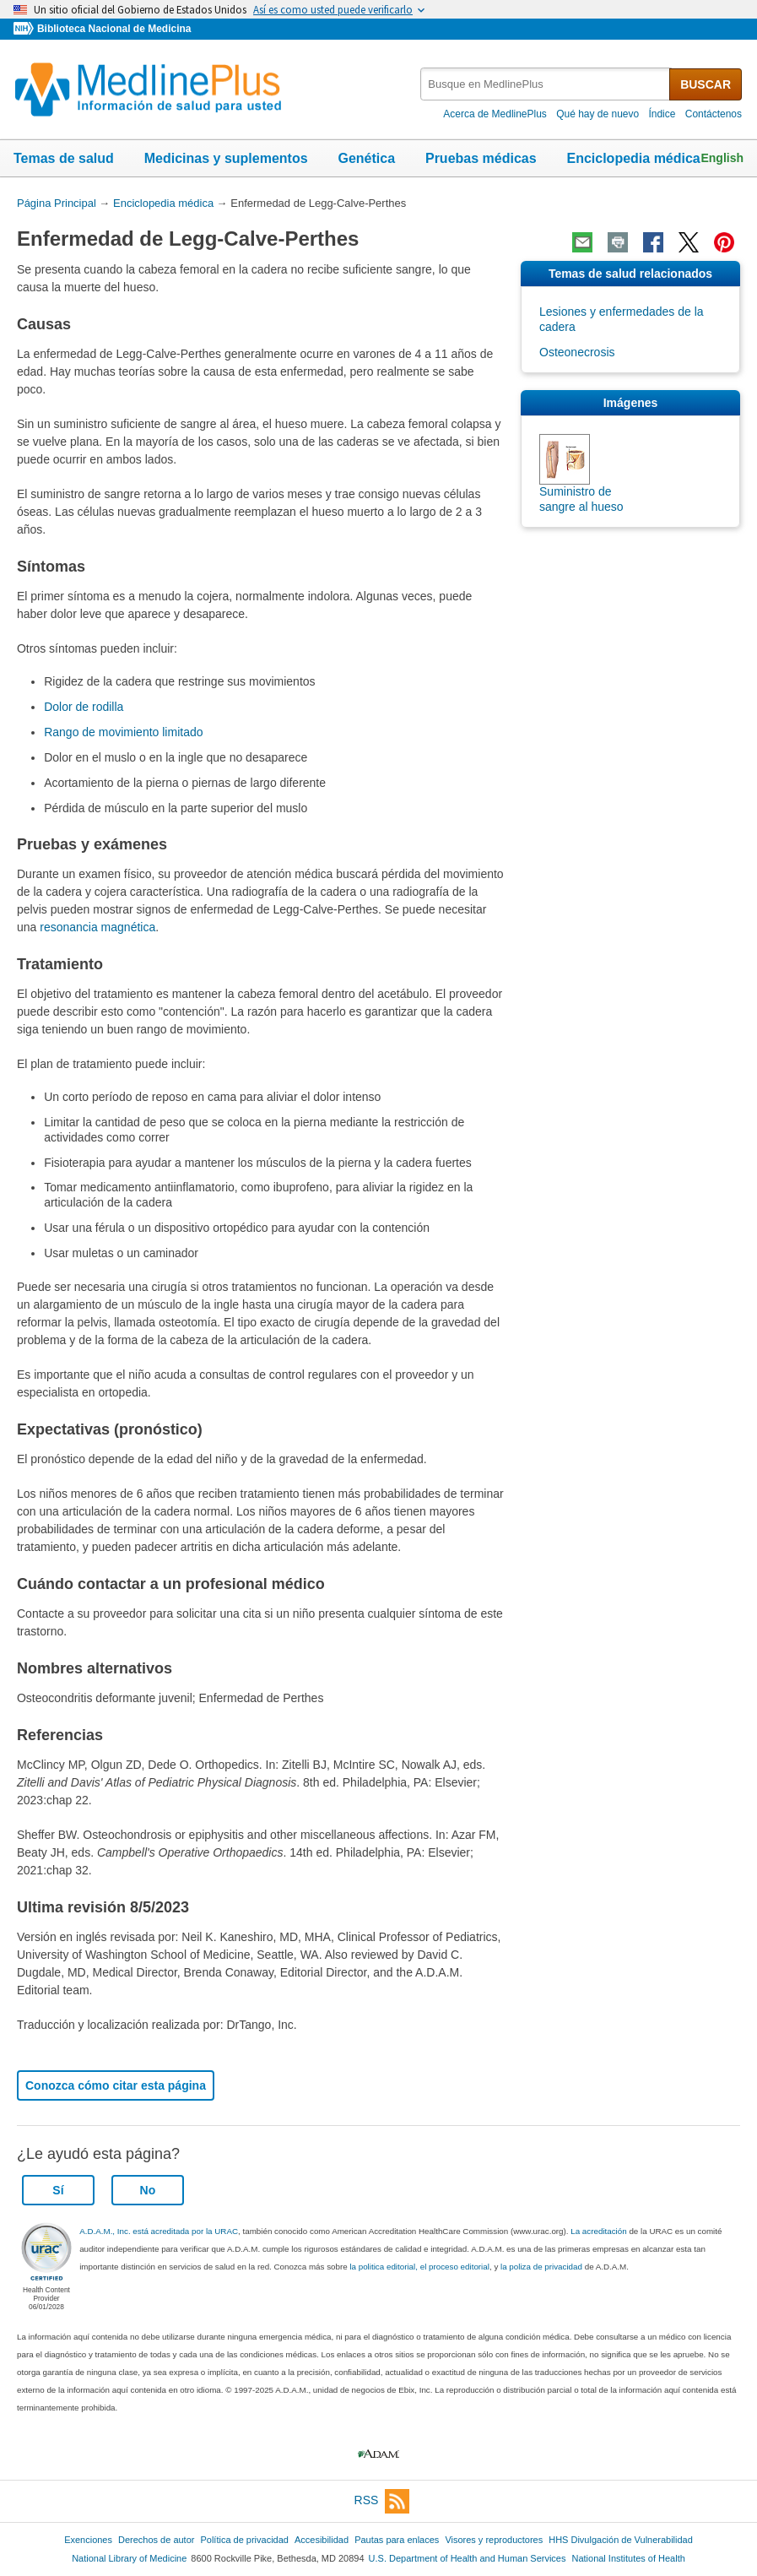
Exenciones (88, 2540)
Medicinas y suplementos (226, 158)
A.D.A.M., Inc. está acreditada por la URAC (158, 2231)
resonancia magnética (97, 927)
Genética (366, 158)
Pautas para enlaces (396, 2540)
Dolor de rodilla (83, 706)
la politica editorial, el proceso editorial (419, 2266)
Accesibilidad (322, 2540)
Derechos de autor (156, 2540)
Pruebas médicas (481, 158)
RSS (382, 2501)
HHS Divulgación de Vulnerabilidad (621, 2540)
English (721, 158)
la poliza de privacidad (541, 2266)
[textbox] (545, 84)
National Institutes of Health (628, 2558)
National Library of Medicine (129, 2558)
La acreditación (598, 2231)
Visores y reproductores (494, 2540)
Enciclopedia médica (633, 158)
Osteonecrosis (576, 352)
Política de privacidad (244, 2540)
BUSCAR (705, 84)
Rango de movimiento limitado (123, 732)
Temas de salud (64, 158)
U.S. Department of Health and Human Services (467, 2558)
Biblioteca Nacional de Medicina (114, 29)
